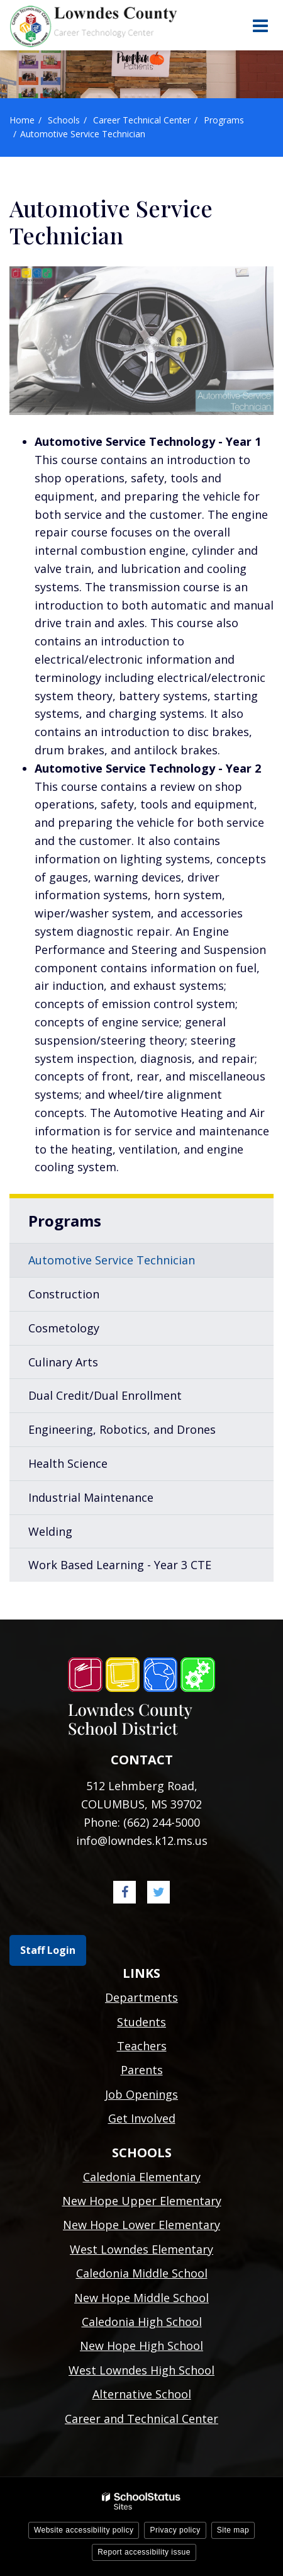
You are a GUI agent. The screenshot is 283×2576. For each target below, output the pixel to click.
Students (141, 2021)
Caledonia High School (142, 2321)
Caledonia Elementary (142, 2176)
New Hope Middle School (141, 2297)
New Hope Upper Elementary (141, 2200)
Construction (63, 1294)
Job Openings (141, 2094)
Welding (50, 1531)
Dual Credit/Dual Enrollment (105, 1395)
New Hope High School (141, 2345)
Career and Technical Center (141, 2418)
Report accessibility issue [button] (144, 2552)
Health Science (68, 1463)
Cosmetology (63, 1328)
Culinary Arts (63, 1362)
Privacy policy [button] (175, 2530)
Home (22, 120)
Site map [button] (233, 2530)
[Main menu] (260, 25)
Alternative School (141, 2394)
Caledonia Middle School (142, 2273)
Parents (142, 2069)
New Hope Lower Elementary (141, 2224)
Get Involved (141, 2118)
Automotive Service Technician (111, 1260)
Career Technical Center (142, 120)
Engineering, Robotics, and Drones (122, 1429)
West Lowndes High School (141, 2370)
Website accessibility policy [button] (84, 2530)
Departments (141, 1997)
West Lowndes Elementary (141, 2249)
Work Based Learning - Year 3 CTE (119, 1564)
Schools (64, 120)
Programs (224, 120)
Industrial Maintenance (90, 1497)
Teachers (142, 2045)
